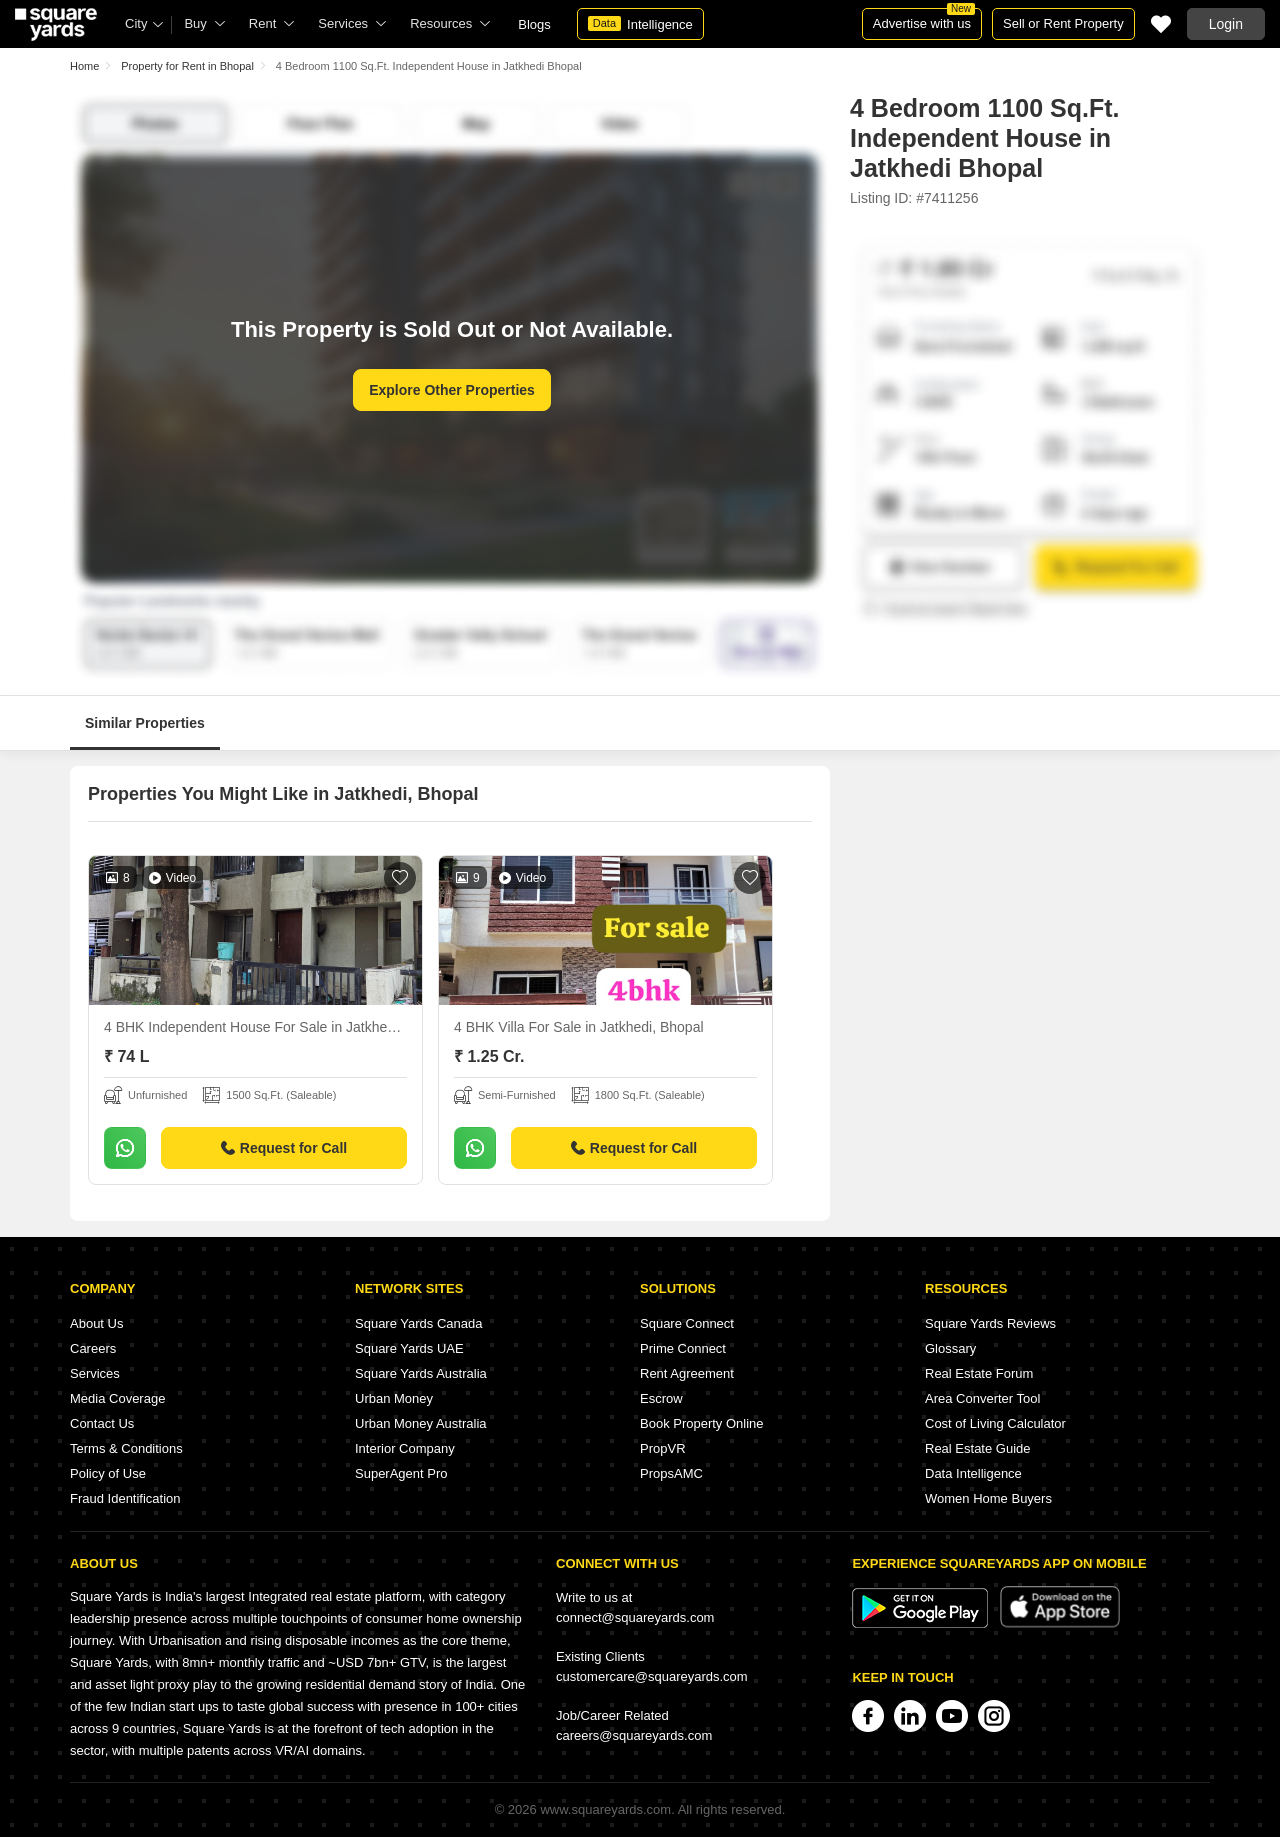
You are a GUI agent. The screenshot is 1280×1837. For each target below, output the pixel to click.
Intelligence (640, 24)
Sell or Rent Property (1063, 23)
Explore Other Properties (452, 390)
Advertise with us (924, 19)
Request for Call (284, 1148)
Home (84, 66)
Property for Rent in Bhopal (187, 66)
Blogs (534, 24)
